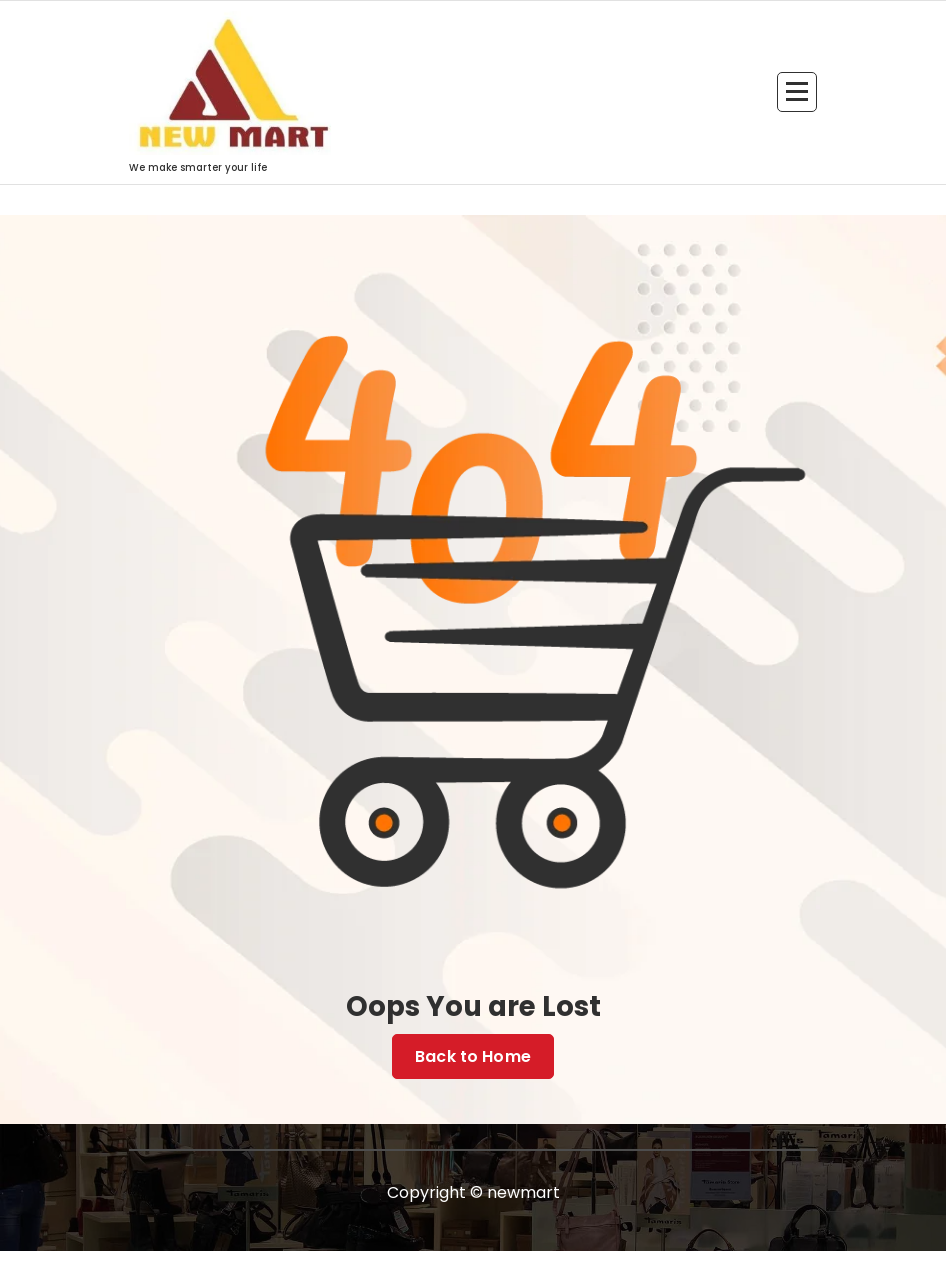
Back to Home (473, 1057)
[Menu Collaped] (797, 92)
